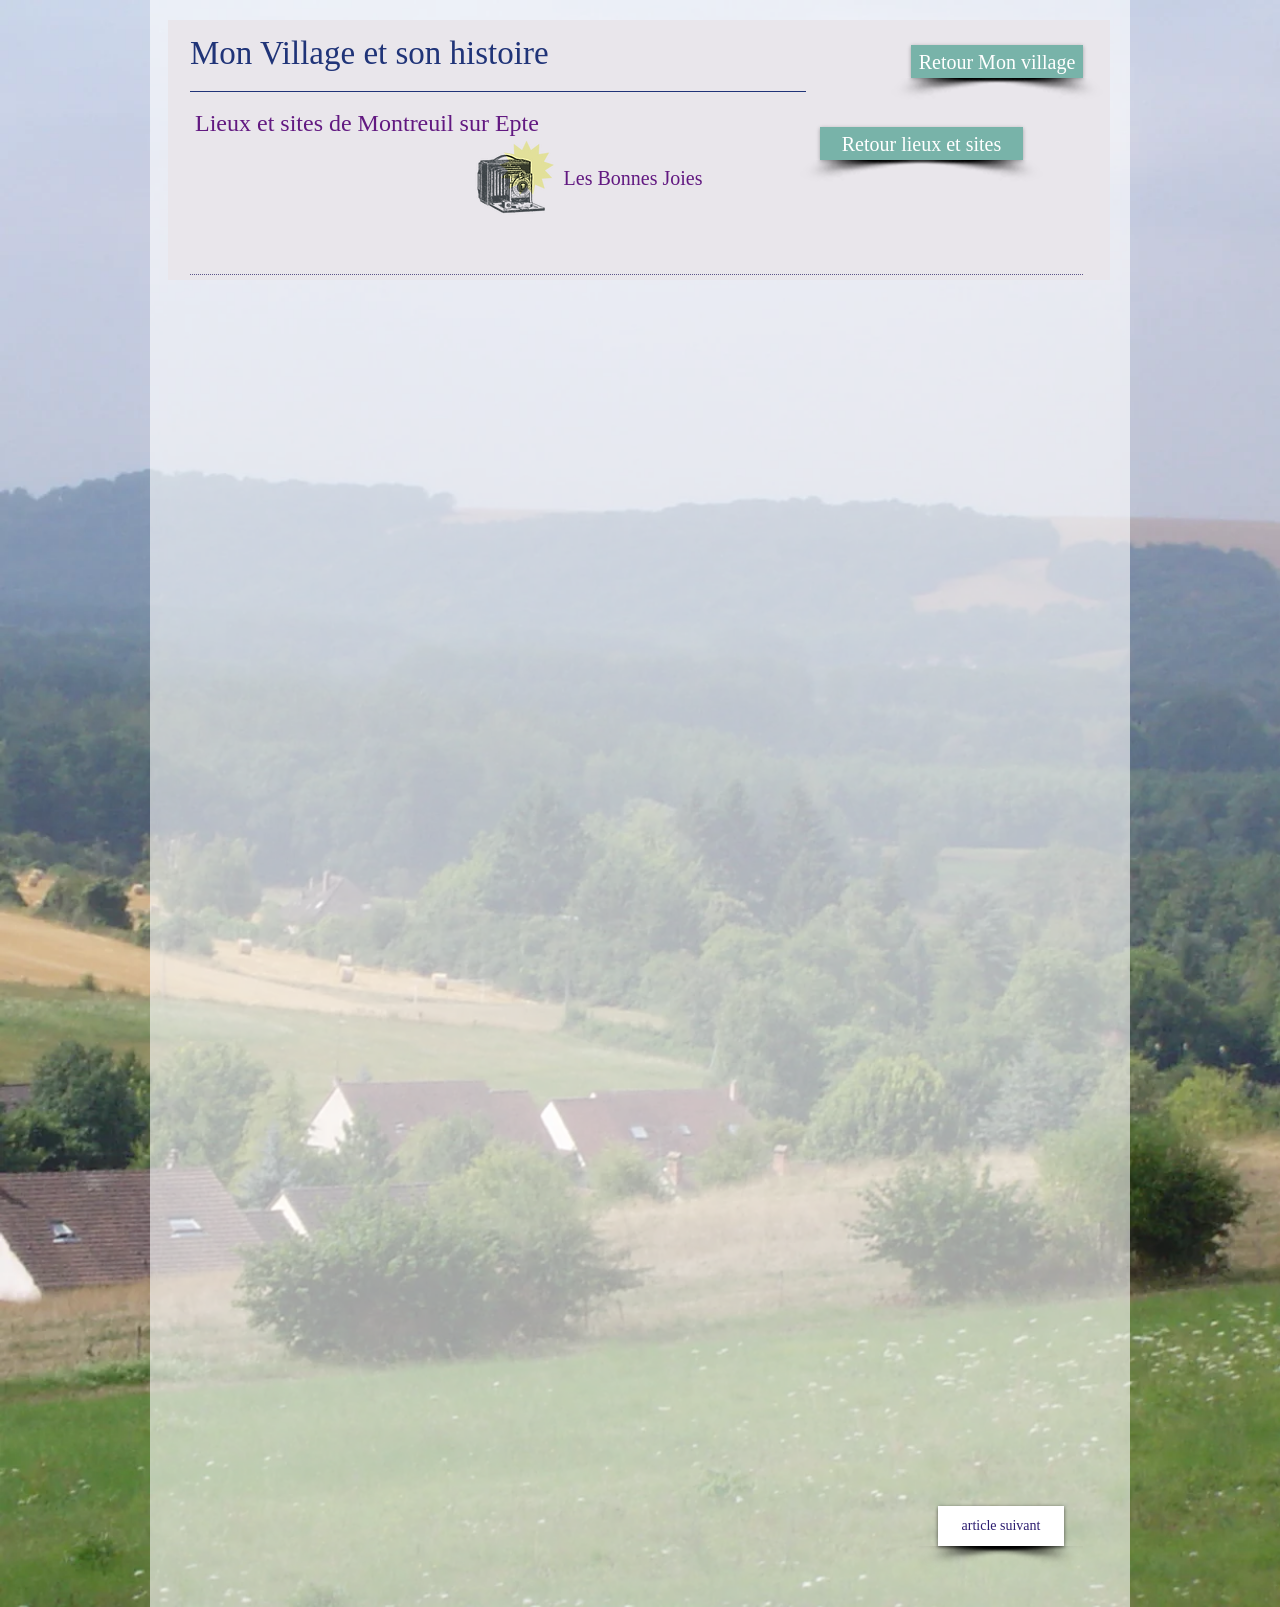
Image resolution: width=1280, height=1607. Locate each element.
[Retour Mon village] (997, 61)
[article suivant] (1001, 1526)
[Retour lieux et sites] (921, 143)
